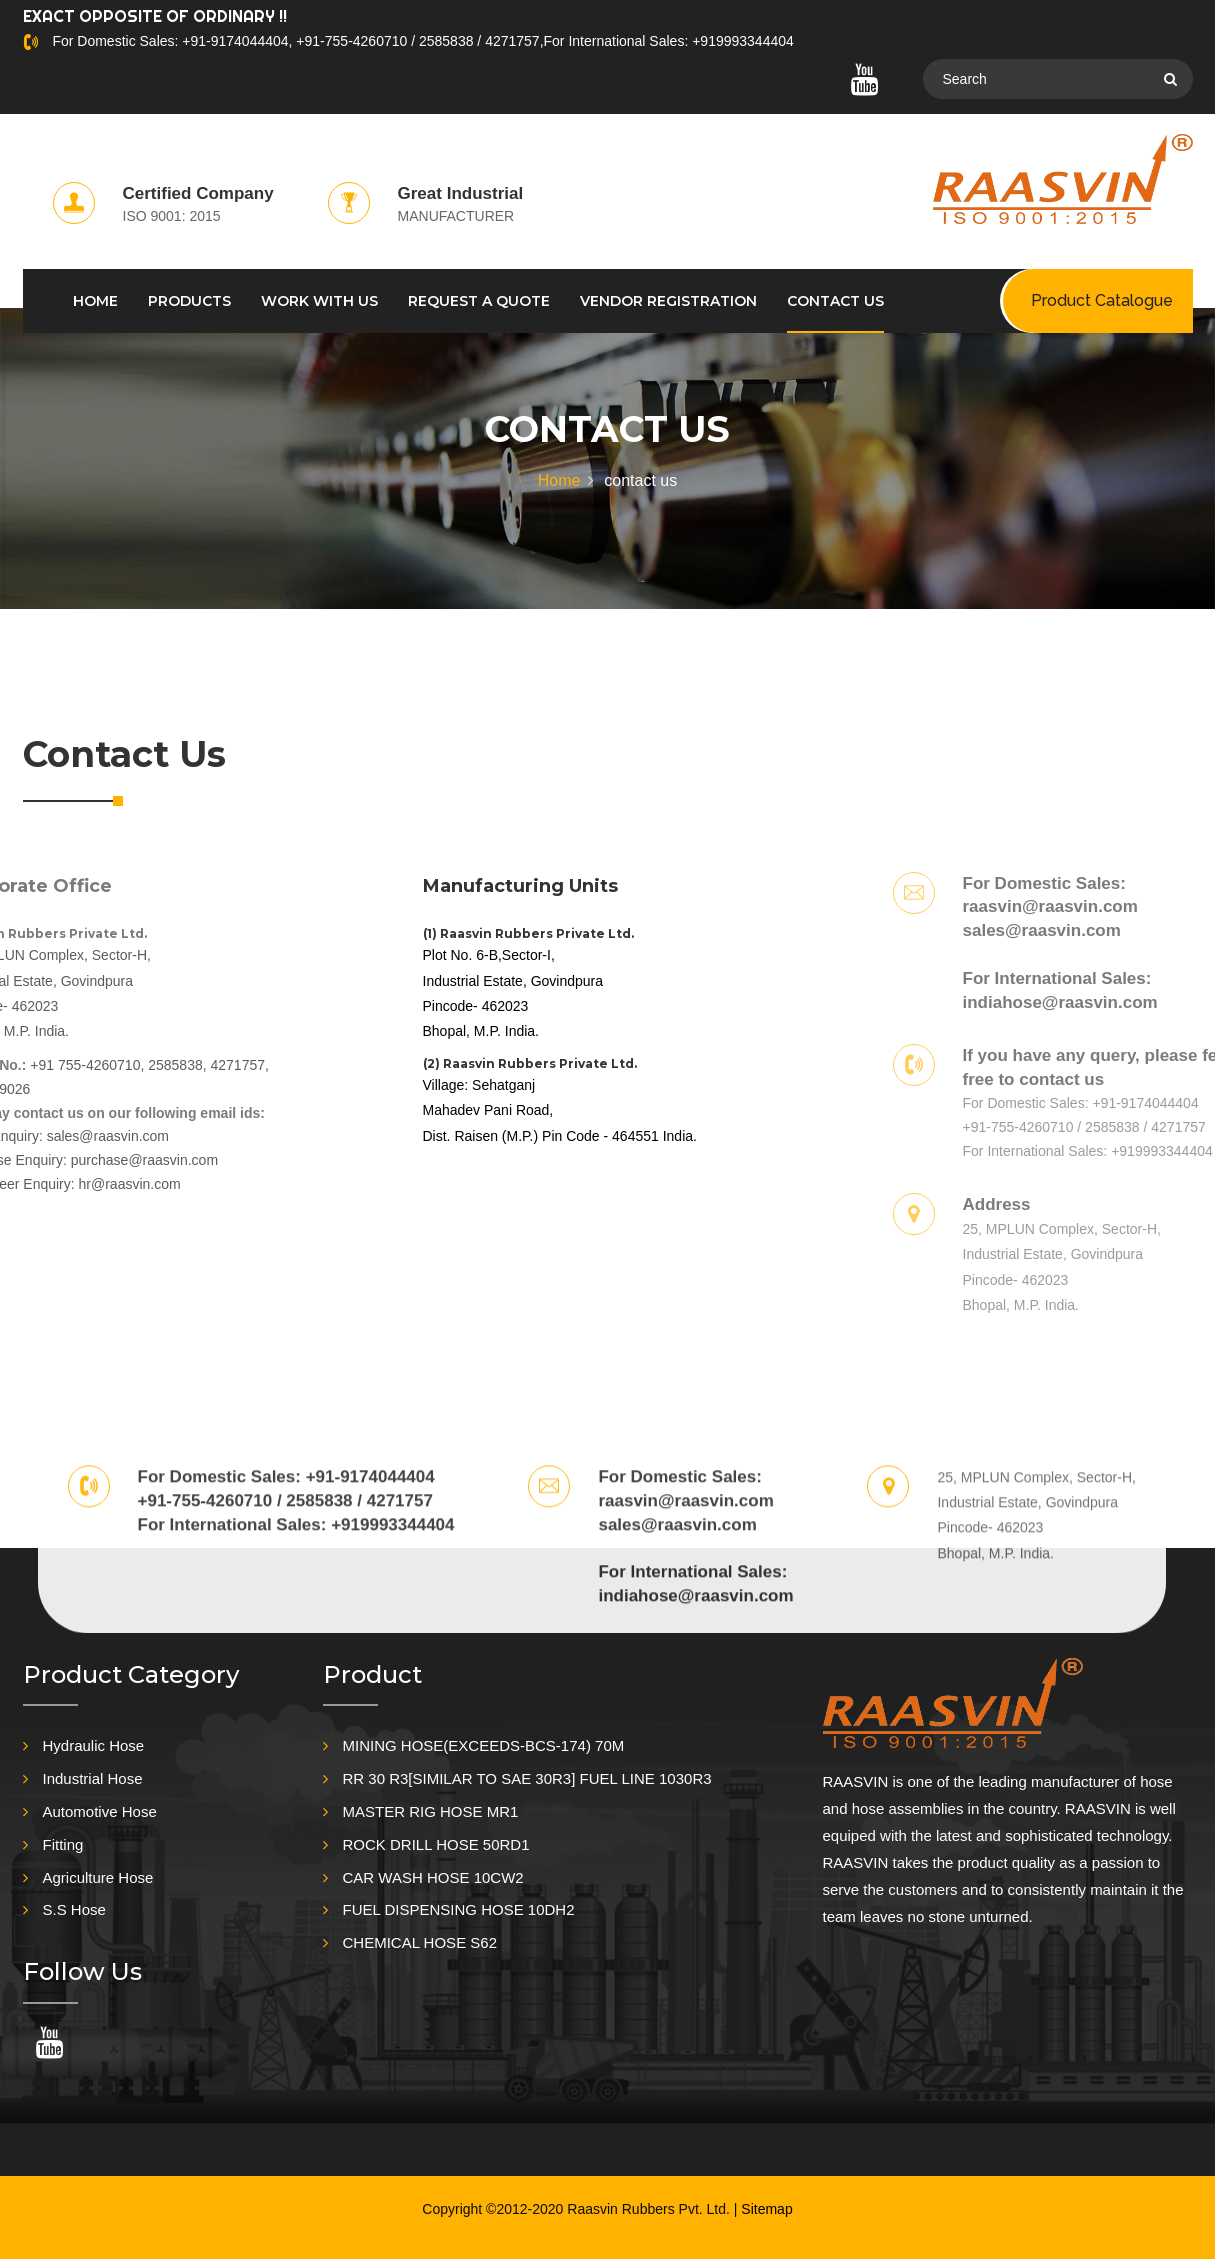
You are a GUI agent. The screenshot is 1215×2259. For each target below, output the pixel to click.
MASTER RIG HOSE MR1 (431, 1811)
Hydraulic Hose (94, 1745)
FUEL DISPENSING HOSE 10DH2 (459, 1909)
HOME (95, 301)
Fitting (63, 1844)
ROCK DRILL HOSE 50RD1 (436, 1844)
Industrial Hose (93, 1778)
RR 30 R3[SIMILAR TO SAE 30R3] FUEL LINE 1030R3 (527, 1778)
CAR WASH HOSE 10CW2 (433, 1877)
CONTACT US (835, 301)
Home (559, 480)
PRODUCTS (189, 301)
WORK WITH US (319, 301)
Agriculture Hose (98, 1877)
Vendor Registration (668, 301)
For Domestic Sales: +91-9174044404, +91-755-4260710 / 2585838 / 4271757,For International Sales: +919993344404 (422, 41)
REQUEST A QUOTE (479, 301)
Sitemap (766, 2209)
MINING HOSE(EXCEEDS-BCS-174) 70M (484, 1745)
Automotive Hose (100, 1811)
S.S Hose (74, 1909)
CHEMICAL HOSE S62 (420, 1942)
